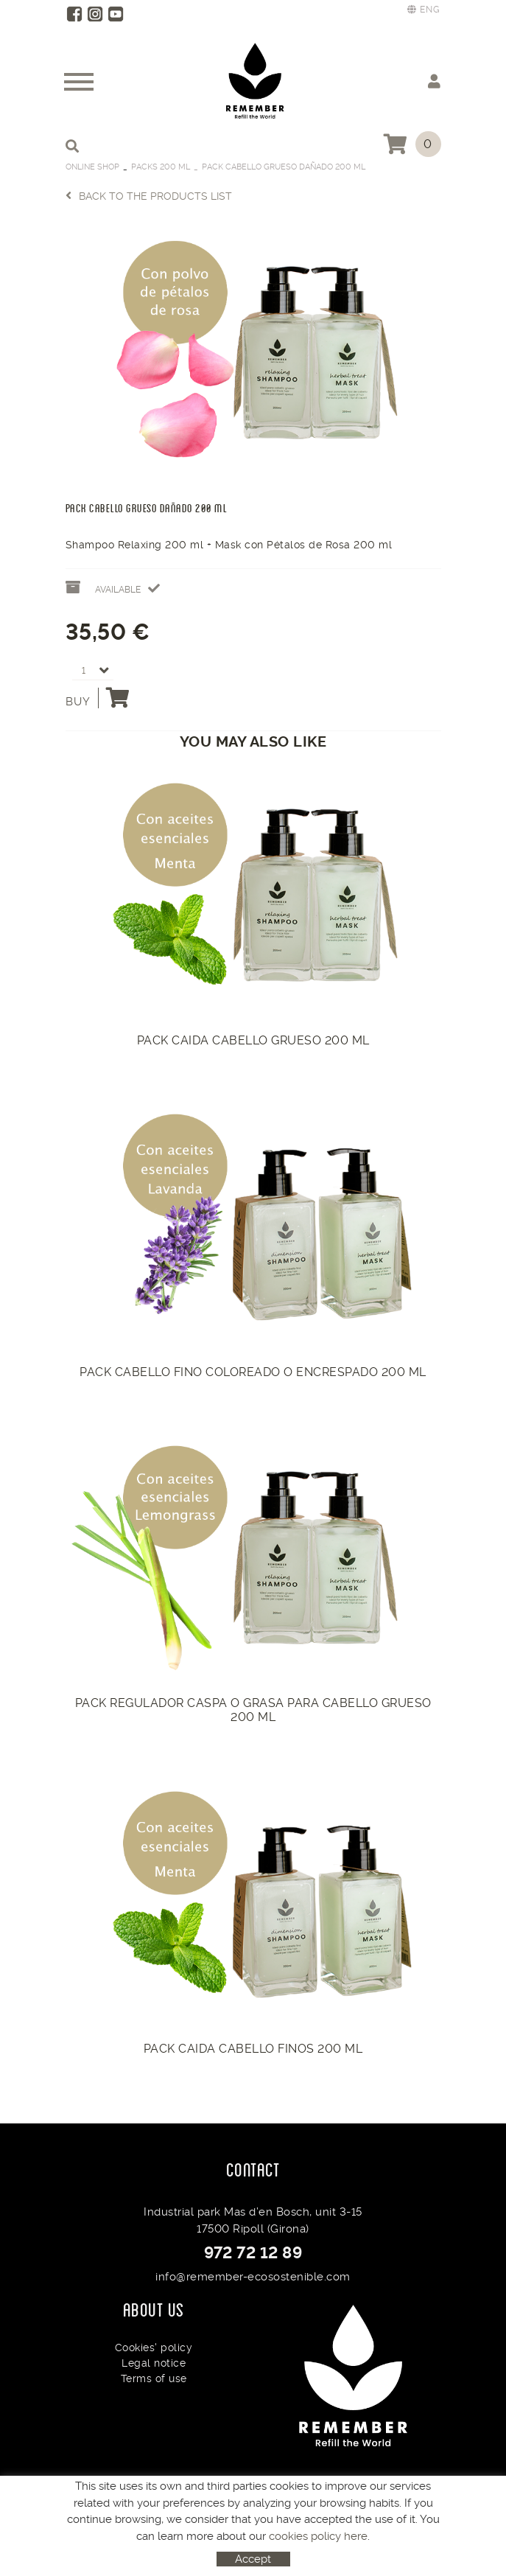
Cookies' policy (154, 2347)
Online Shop (92, 167)
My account (434, 81)
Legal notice (154, 2363)
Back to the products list (149, 195)
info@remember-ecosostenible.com (253, 2276)
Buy (98, 698)
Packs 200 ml (160, 167)
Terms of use (154, 2378)
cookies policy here (318, 2536)
